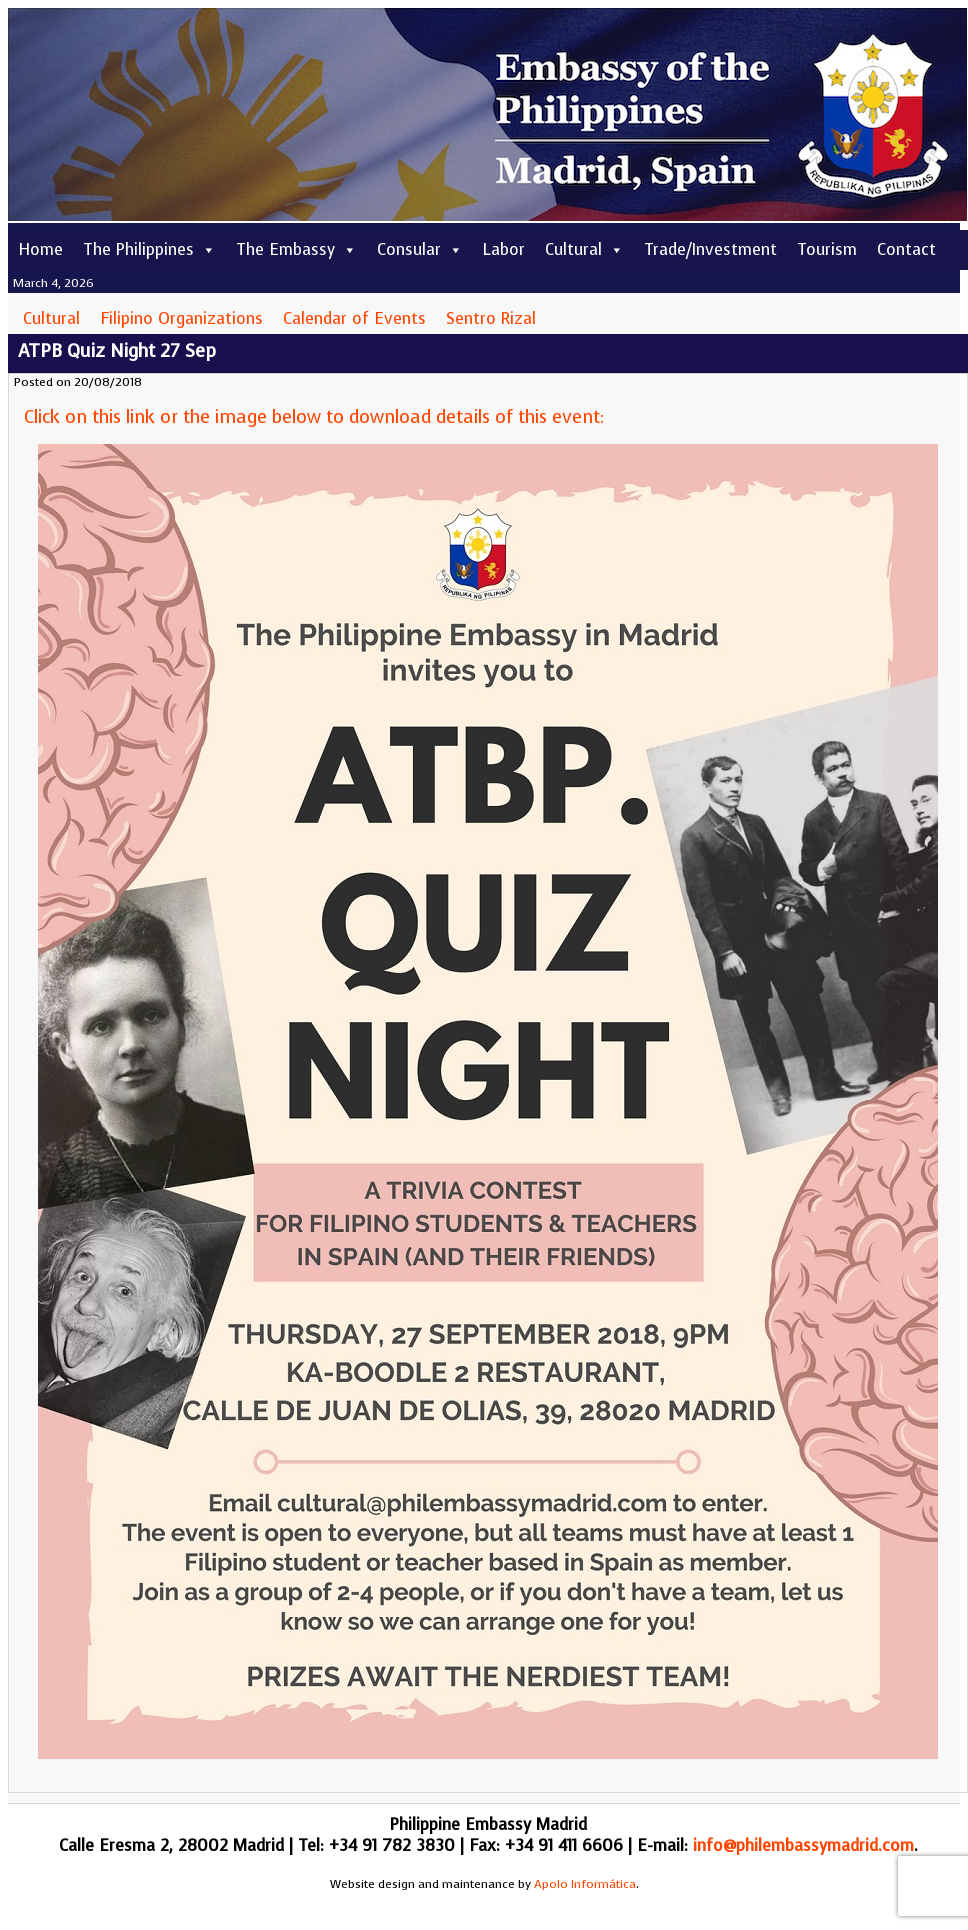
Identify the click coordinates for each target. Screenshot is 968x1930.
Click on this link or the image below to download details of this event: (314, 417)
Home (40, 249)
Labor (504, 249)
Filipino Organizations (181, 318)
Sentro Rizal (491, 318)
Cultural (584, 249)
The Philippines (149, 249)
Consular (420, 249)
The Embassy (296, 249)
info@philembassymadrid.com (803, 1845)
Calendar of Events (354, 318)
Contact (906, 249)
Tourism (827, 249)
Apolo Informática (585, 1884)
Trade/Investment (710, 249)
